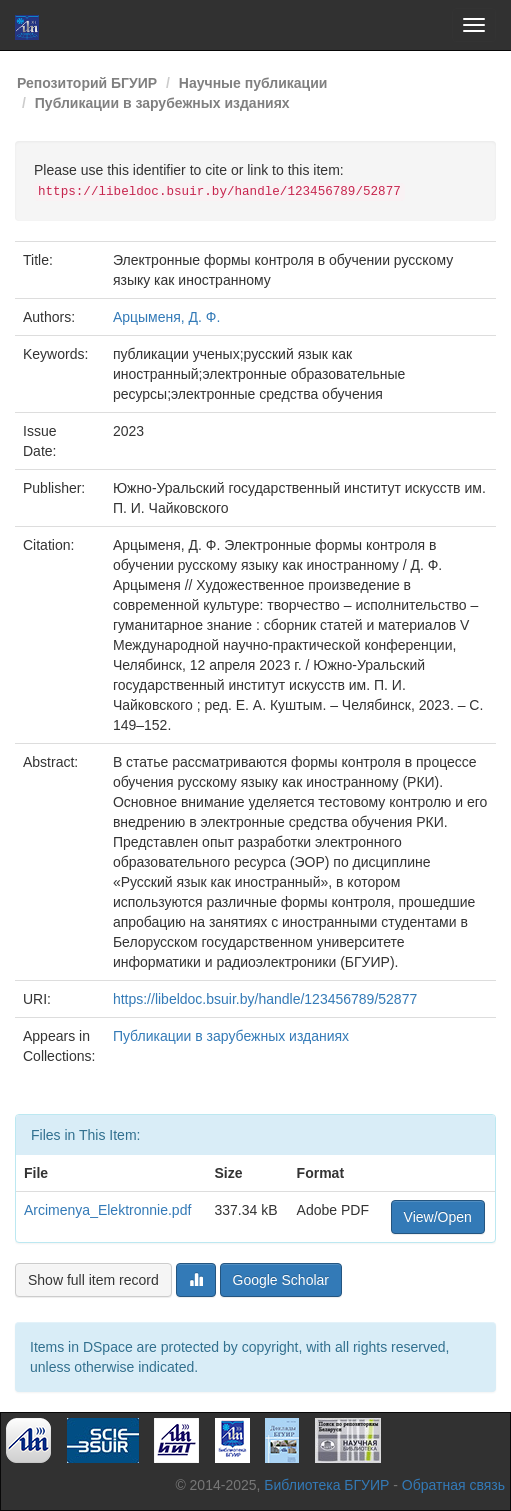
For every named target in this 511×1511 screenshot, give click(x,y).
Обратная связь (453, 1485)
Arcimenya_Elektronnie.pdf (107, 1210)
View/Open (438, 1217)
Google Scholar (281, 1280)
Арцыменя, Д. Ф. (167, 317)
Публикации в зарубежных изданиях (162, 103)
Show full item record (93, 1280)
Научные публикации (253, 83)
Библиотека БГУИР (326, 1485)
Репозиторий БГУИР (87, 83)
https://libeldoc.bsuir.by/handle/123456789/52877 (265, 999)
